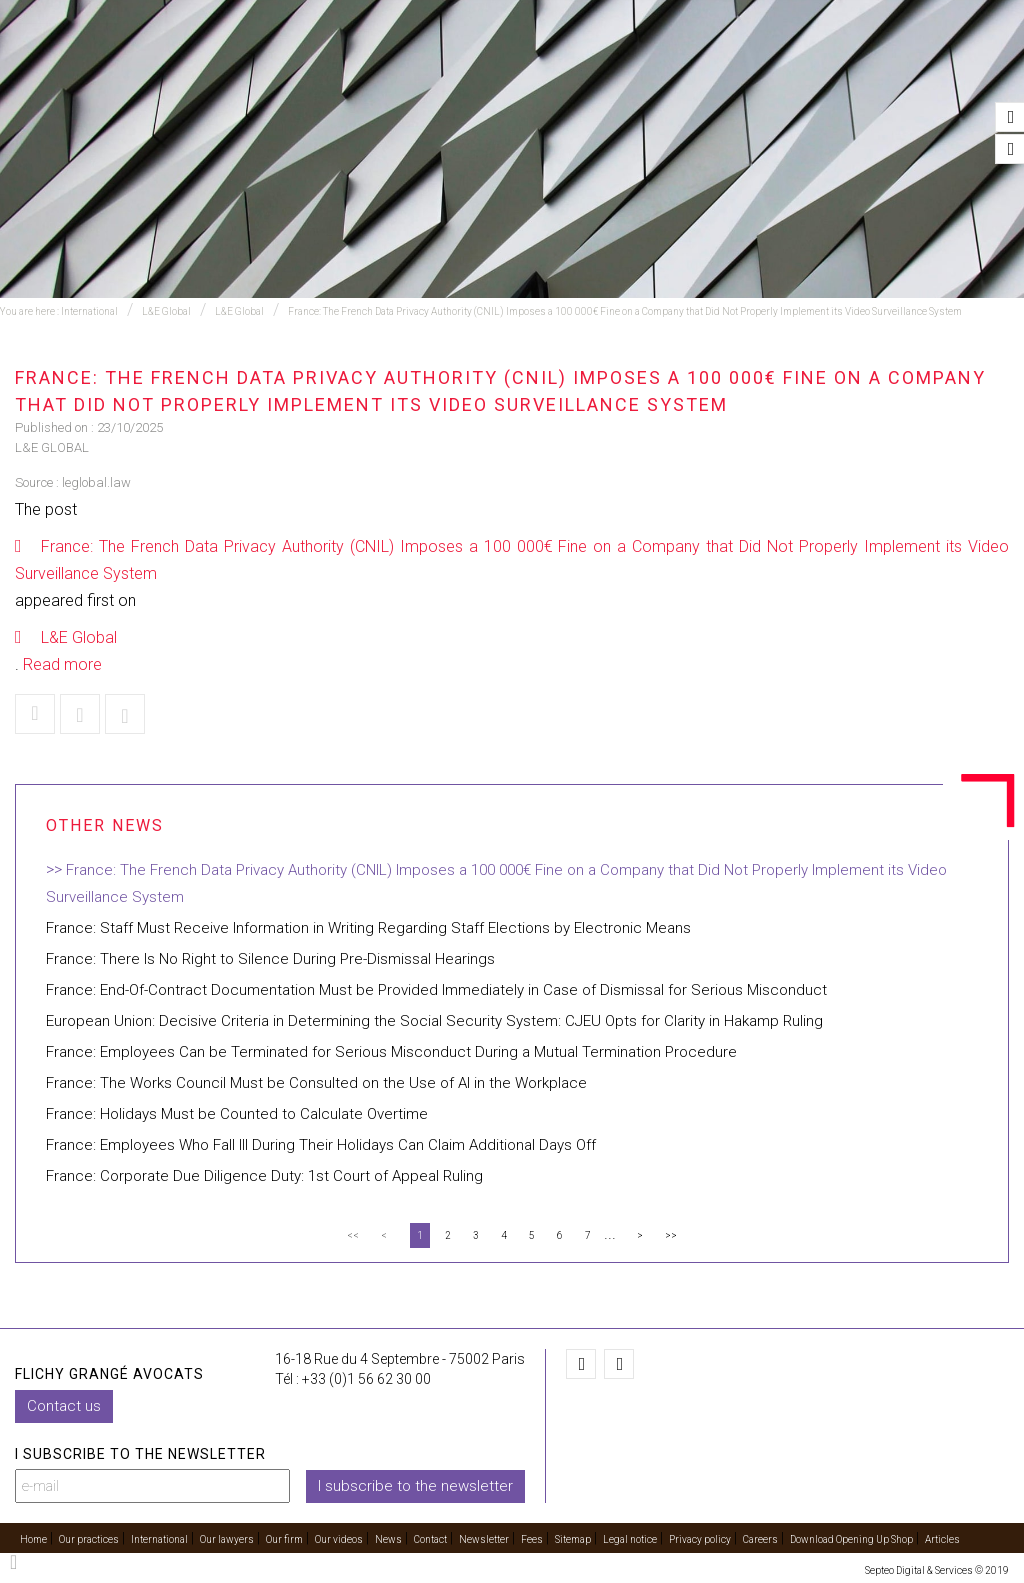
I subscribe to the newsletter (415, 1485)
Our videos (812, 71)
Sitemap (573, 1539)
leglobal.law (96, 482)
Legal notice (630, 1539)
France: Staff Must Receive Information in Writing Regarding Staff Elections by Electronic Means (368, 928)
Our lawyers (609, 71)
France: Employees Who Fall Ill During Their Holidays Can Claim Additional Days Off (321, 1145)
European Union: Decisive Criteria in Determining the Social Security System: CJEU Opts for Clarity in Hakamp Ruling (434, 1021)
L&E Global (166, 311)
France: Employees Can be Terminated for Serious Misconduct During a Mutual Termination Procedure (391, 1052)
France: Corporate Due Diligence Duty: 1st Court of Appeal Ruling (264, 1176)
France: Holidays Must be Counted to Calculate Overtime (237, 1114)
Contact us (64, 1405)
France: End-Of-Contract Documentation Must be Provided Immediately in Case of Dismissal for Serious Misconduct (436, 990)
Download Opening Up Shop (851, 1539)
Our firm (715, 71)
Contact (977, 71)
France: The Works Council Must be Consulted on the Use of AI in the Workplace (316, 1083)
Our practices (262, 71)
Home (163, 71)
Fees (532, 1539)
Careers (760, 1539)
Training (372, 71)
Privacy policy (700, 1539)
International (483, 71)
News (899, 71)
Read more (62, 664)
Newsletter (484, 1539)
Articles (942, 1539)
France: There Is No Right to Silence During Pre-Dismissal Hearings (270, 959)
